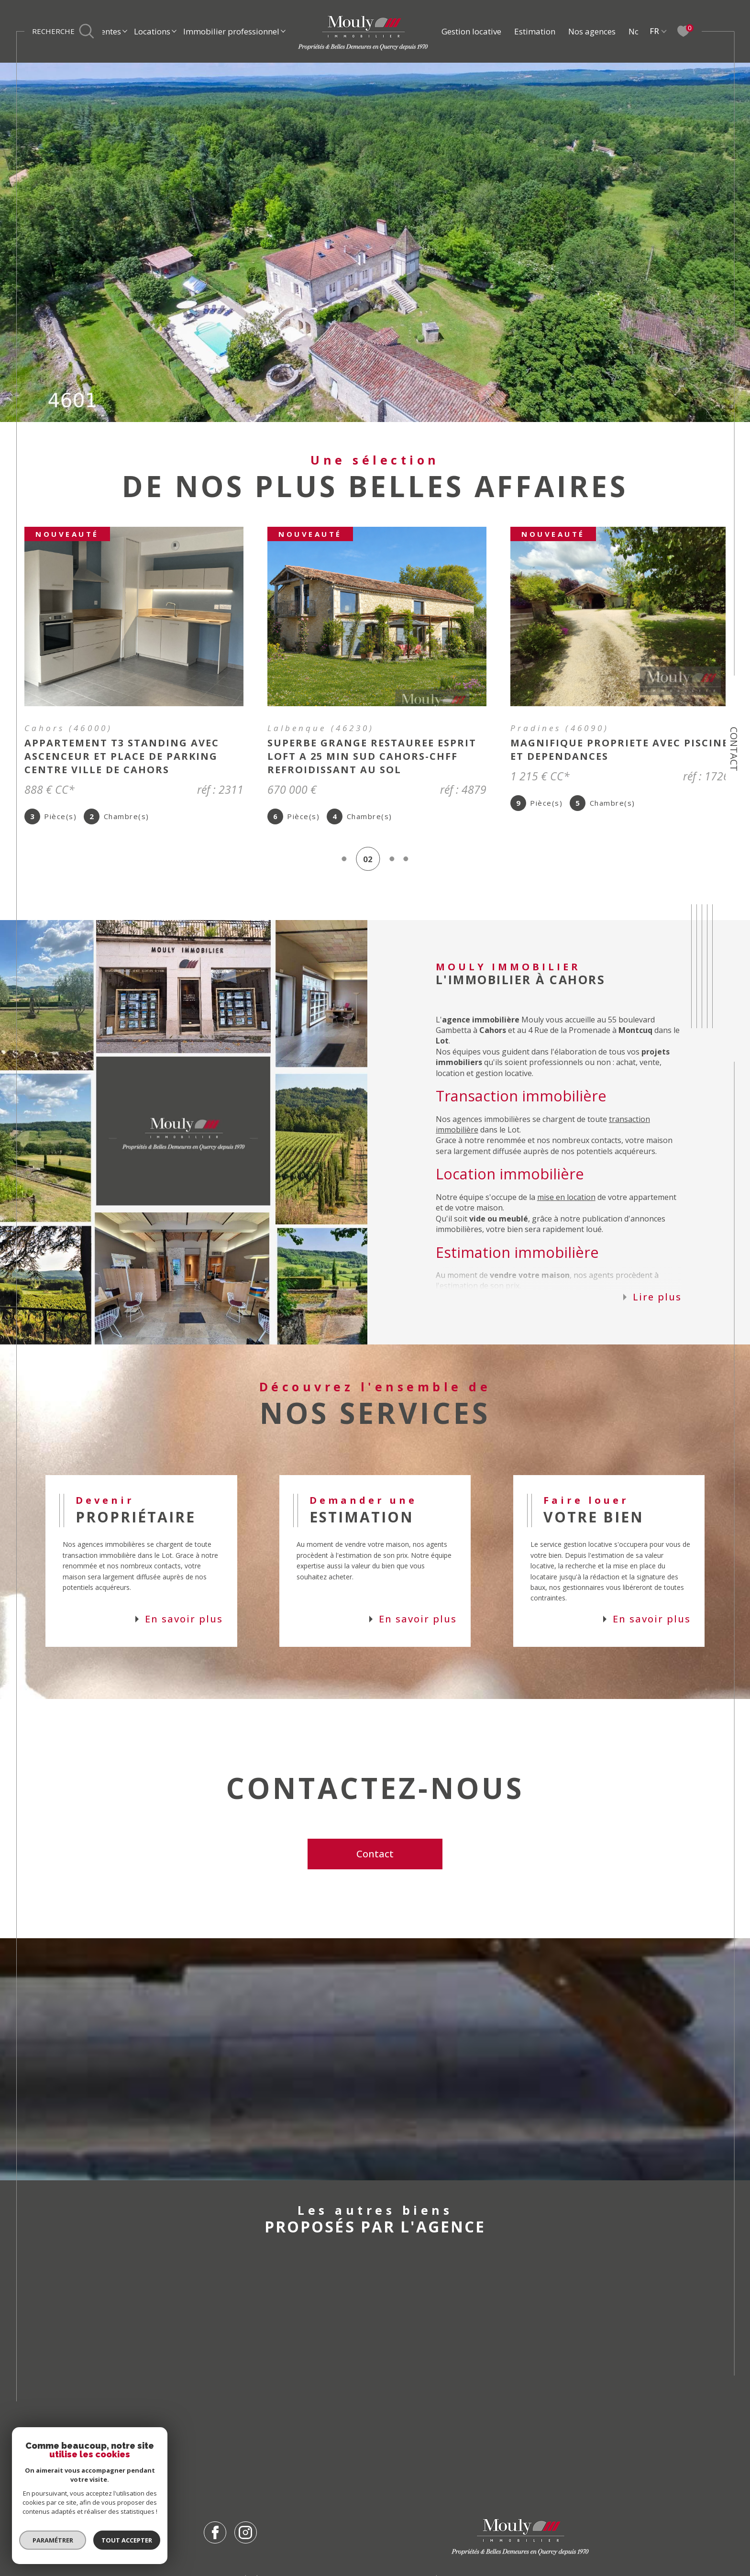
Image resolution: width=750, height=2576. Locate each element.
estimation (459, 1295)
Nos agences (592, 31)
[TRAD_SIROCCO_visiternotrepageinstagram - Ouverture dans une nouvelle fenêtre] (245, 2542)
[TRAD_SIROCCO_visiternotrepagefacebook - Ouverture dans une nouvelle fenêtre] (215, 2542)
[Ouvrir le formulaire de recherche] (63, 31)
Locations (152, 31)
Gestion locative (471, 31)
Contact (734, 749)
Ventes (108, 31)
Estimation (534, 31)
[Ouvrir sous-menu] (125, 30)
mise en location (566, 1206)
